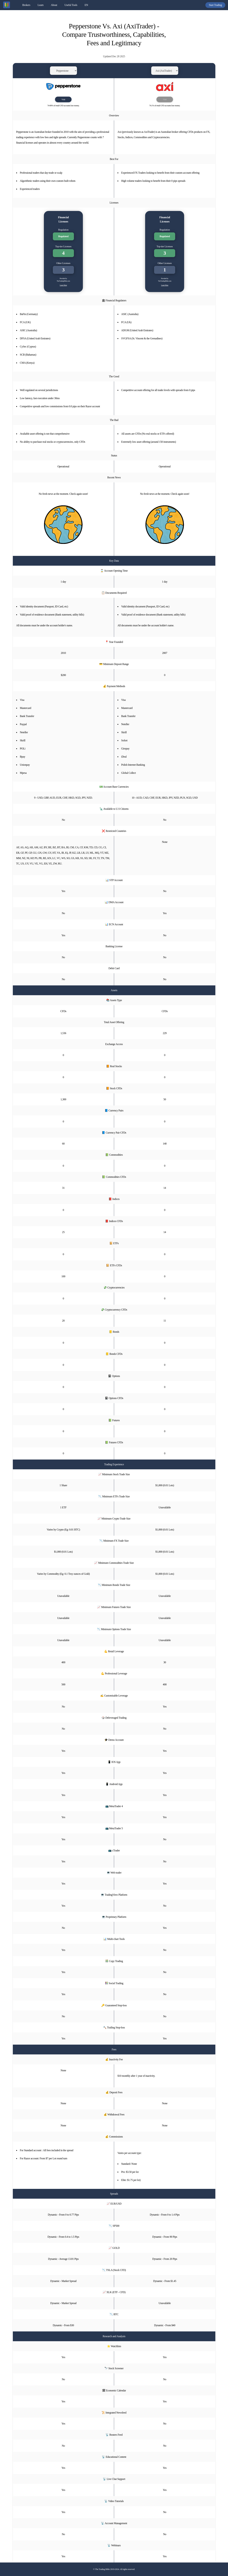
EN (86, 5)
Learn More (63, 285)
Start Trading (215, 5)
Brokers (26, 5)
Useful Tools (70, 5)
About (54, 5)
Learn (41, 5)
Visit (63, 99)
